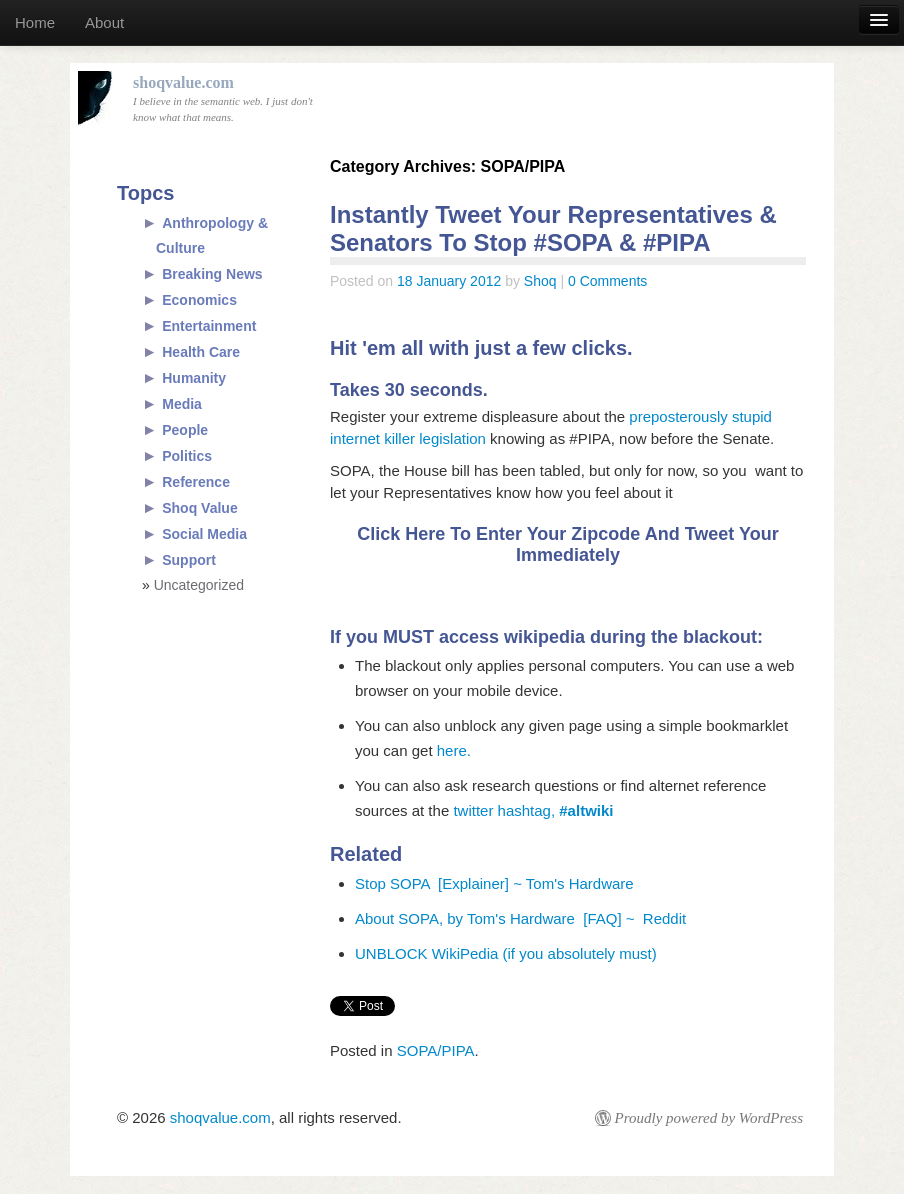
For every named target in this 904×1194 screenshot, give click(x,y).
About (104, 22)
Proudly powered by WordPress (709, 1118)
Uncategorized (199, 585)
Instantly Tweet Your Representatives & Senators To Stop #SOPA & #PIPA (553, 228)
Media (182, 404)
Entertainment (209, 326)
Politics (187, 456)
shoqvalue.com (220, 1117)
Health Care (201, 352)
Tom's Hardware (580, 883)
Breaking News (212, 274)
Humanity (194, 378)
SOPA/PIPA (436, 1050)
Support (189, 560)
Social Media (204, 534)
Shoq (540, 281)
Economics (199, 300)
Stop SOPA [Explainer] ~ (440, 883)
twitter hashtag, (533, 810)
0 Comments (607, 281)
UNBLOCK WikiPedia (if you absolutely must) (506, 953)
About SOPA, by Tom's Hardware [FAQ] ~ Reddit (520, 918)
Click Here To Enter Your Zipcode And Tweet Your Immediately (567, 544)
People (185, 430)
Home (35, 22)
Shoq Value (199, 508)
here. (454, 750)
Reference (196, 482)
